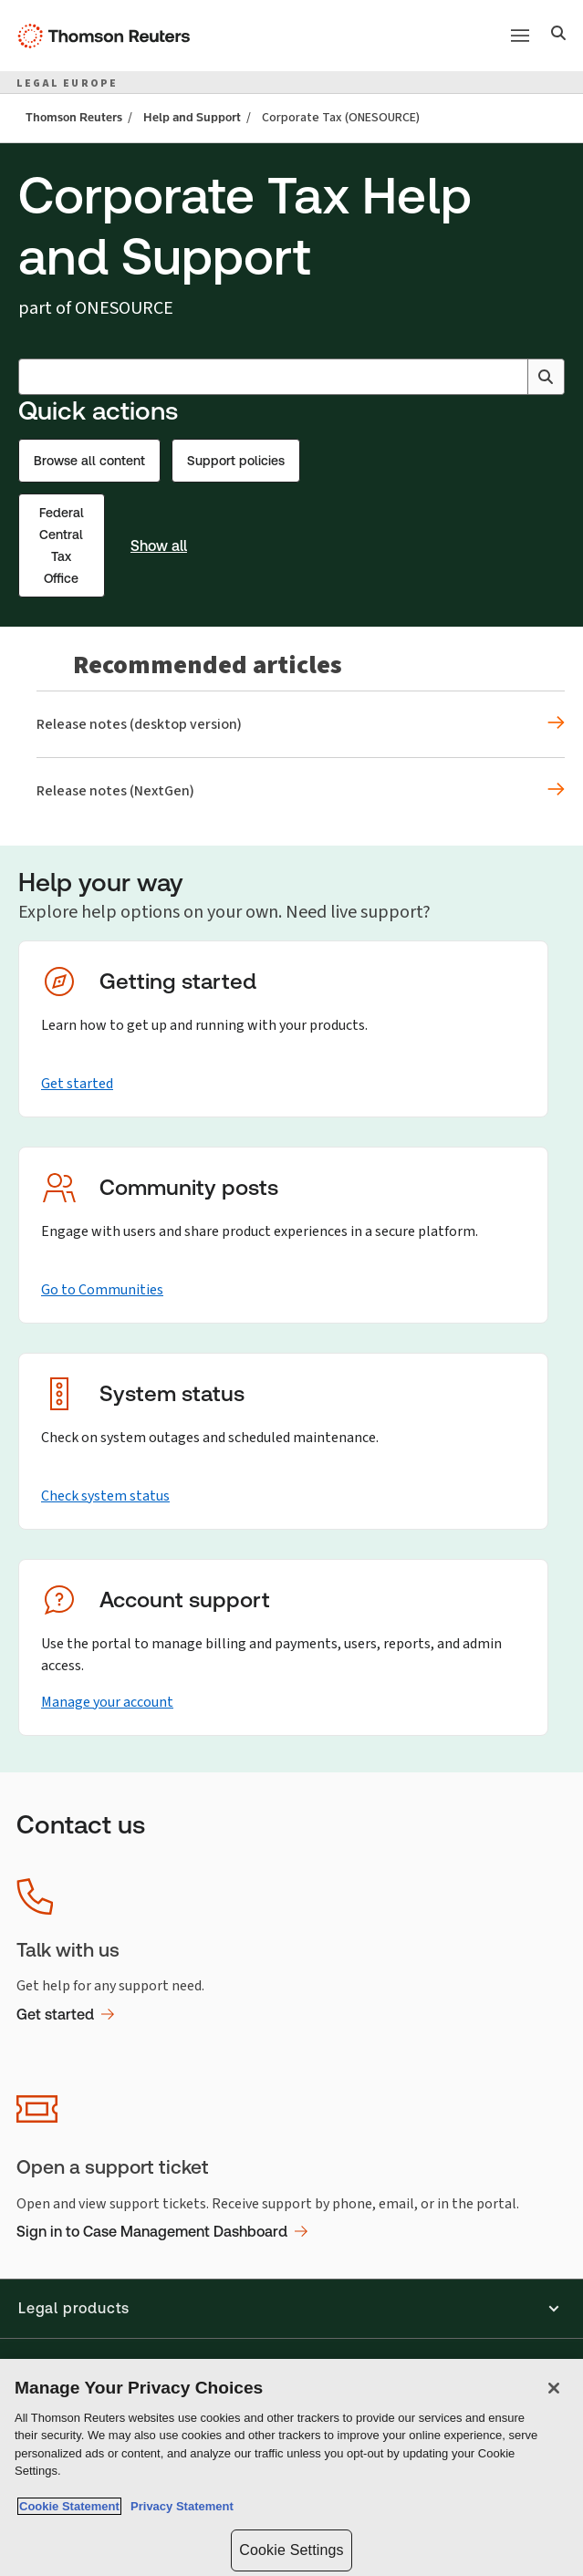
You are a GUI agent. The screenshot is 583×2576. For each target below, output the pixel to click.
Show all (158, 546)
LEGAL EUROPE (67, 83)
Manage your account (107, 1701)
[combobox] (291, 376)
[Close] (554, 2388)
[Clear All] (510, 376)
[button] (291, 2309)
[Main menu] (520, 36)
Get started (77, 1083)
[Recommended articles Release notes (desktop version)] (300, 724)
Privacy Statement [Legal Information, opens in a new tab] (179, 2506)
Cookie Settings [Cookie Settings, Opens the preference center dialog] (291, 2550)
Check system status (105, 1495)
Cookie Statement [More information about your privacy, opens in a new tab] (69, 2506)
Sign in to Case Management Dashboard (161, 2231)
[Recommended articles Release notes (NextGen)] (300, 791)
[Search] (559, 35)
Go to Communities (102, 1289)
